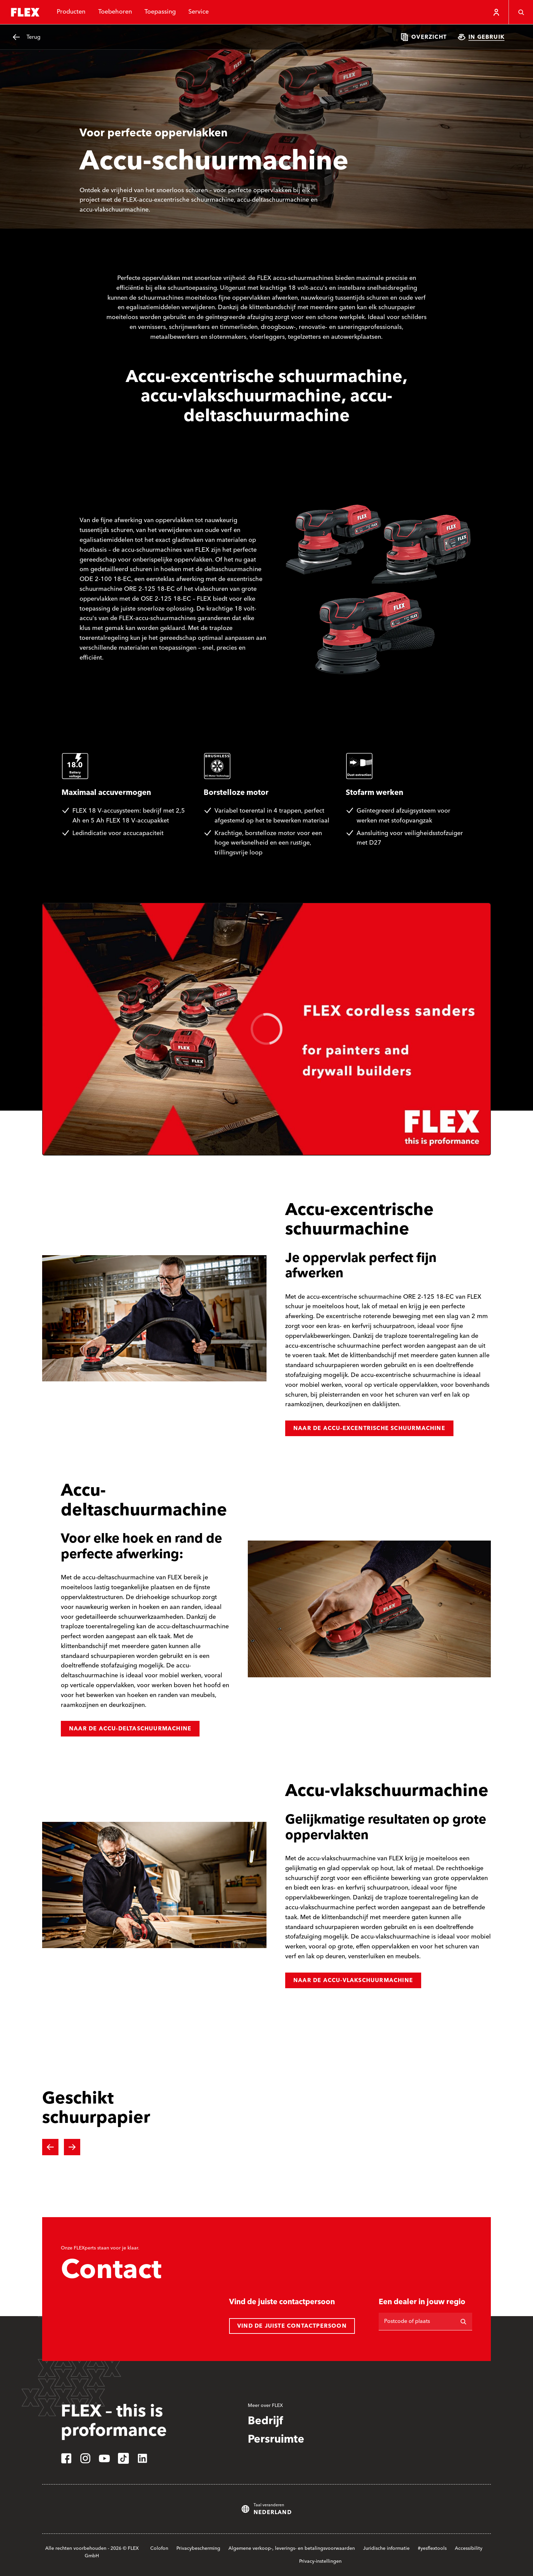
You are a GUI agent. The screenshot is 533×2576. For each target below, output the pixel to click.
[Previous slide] (50, 2147)
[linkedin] (142, 2458)
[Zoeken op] (463, 2321)
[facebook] (66, 2458)
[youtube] (104, 2458)
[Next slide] (72, 2147)
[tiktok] (123, 2458)
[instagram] (85, 2458)
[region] (266, 1029)
